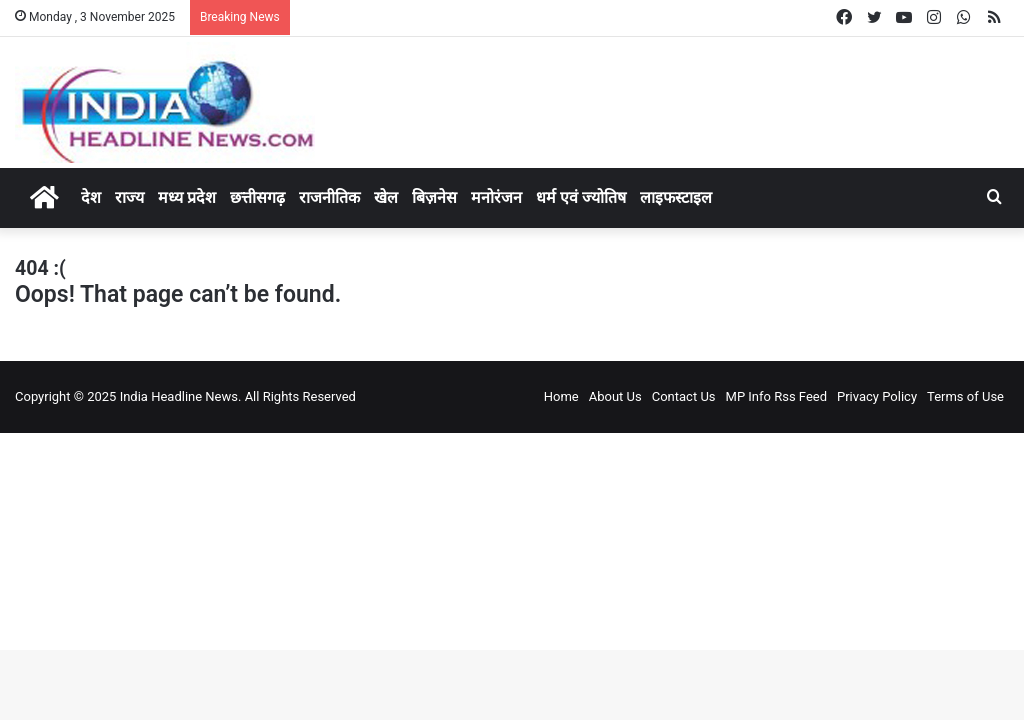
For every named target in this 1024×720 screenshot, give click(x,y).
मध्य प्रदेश (187, 197)
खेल (386, 197)
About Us (615, 396)
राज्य (129, 197)
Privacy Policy (877, 396)
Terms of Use (965, 396)
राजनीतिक (329, 197)
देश (91, 197)
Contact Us (684, 396)
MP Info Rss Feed (776, 396)
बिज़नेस (434, 197)
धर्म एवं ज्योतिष (581, 197)
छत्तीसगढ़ (257, 197)
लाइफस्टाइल (676, 197)
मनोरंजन (496, 197)
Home (561, 396)
